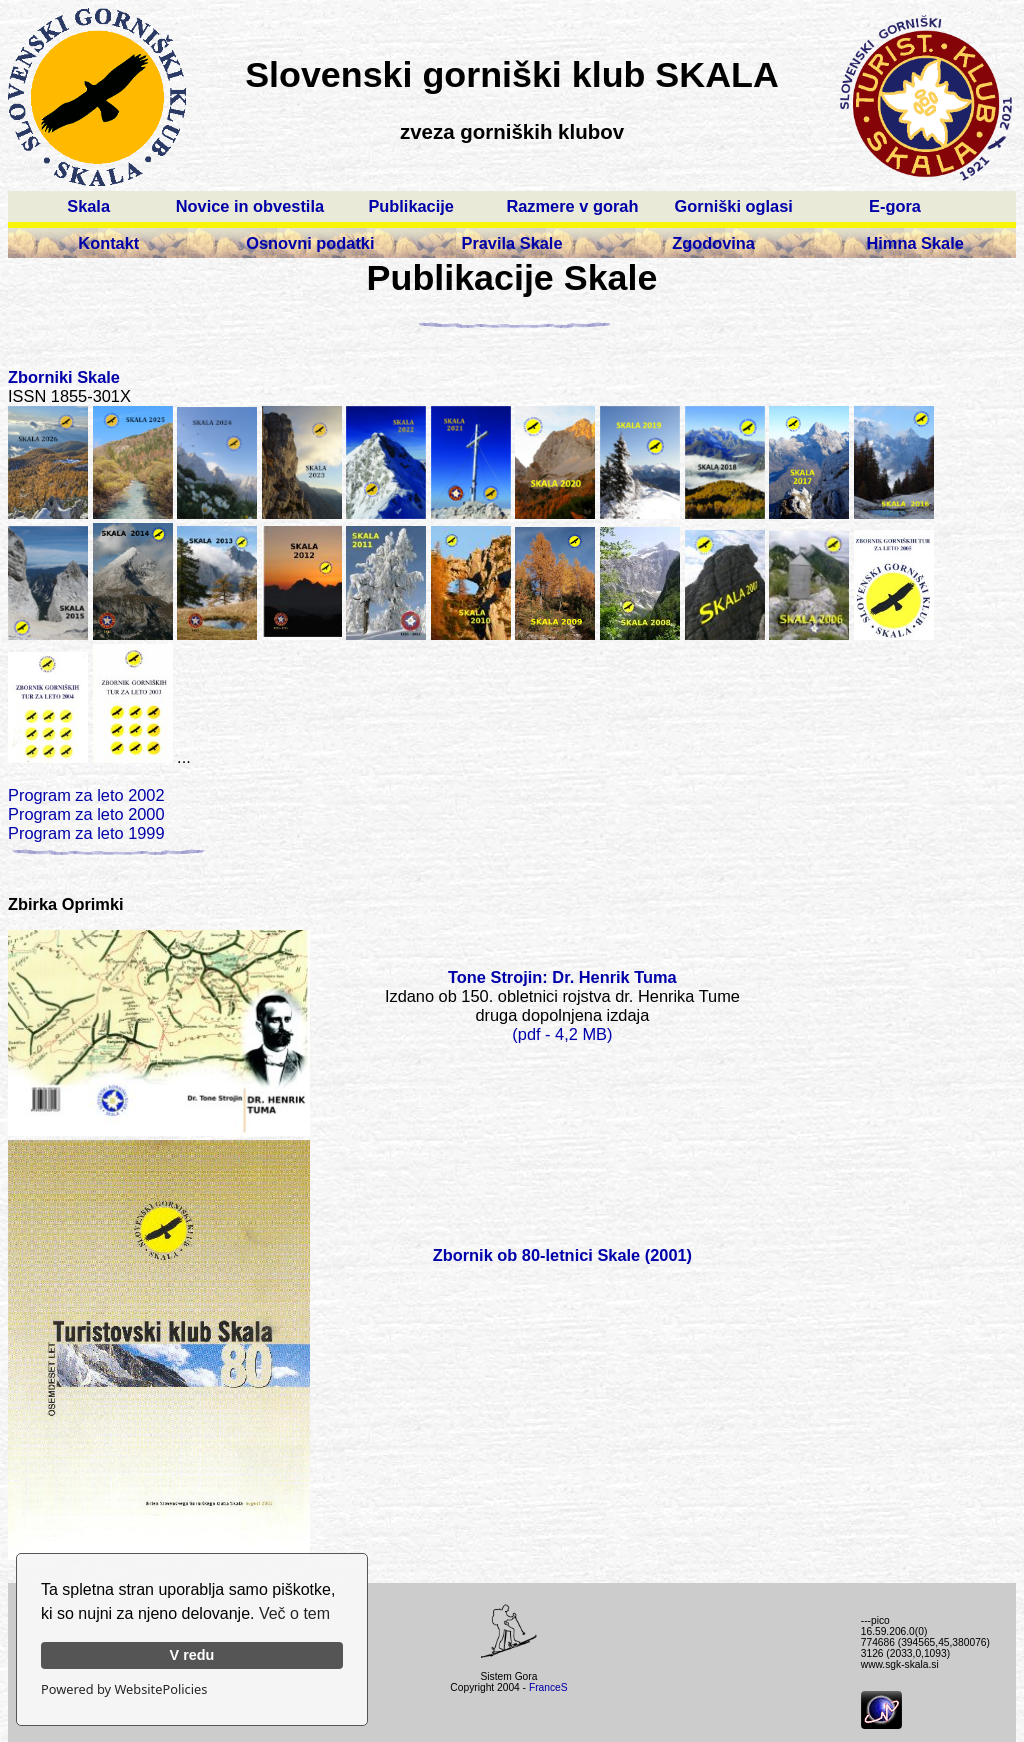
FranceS (548, 1687)
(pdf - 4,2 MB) (562, 1034)
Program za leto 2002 (86, 795)
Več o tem (294, 1613)
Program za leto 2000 (86, 814)
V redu (192, 1655)
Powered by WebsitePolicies (124, 1689)
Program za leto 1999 (86, 833)
